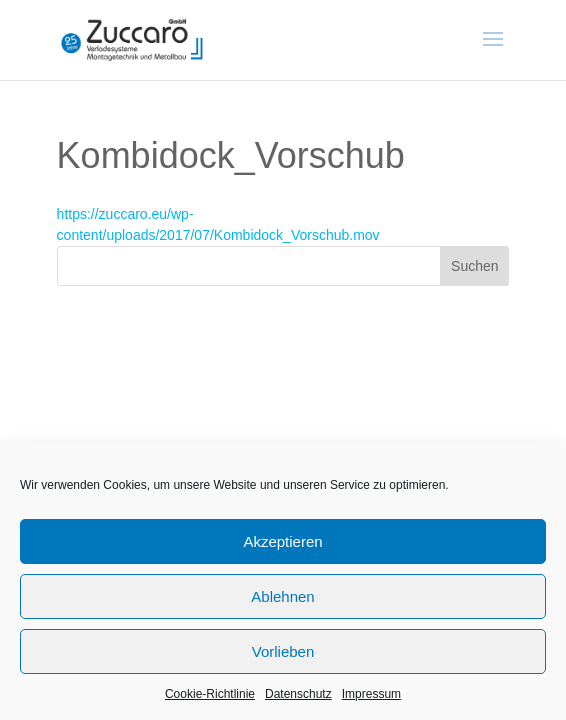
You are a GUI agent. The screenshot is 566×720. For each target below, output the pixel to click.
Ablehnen (282, 596)
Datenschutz (298, 694)
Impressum (371, 694)
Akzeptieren (282, 541)
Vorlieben (283, 651)
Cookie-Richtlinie (210, 694)
